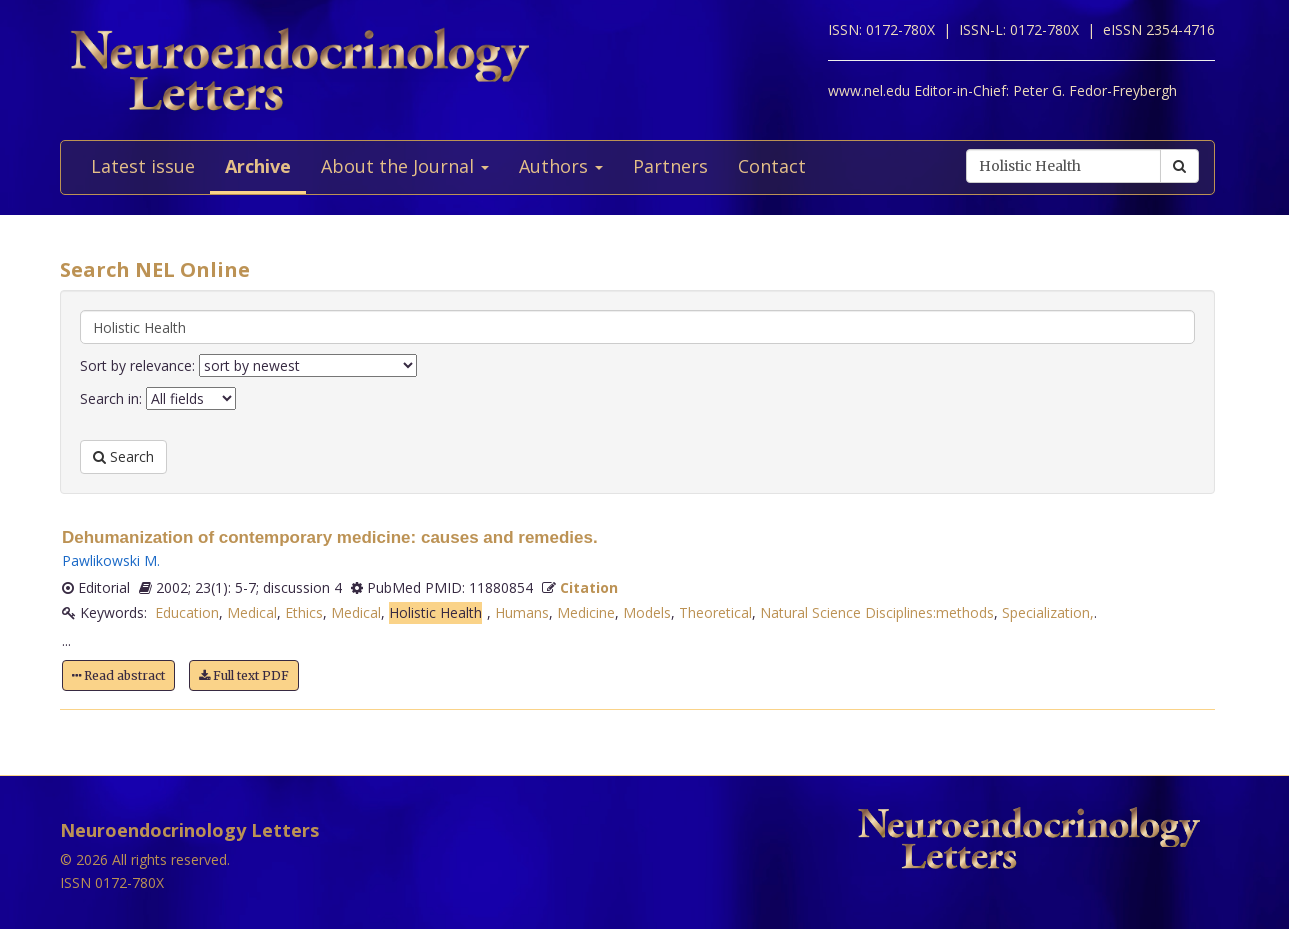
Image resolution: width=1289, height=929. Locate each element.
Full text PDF (244, 675)
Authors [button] (561, 166)
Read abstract (118, 675)
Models (647, 612)
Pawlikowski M (109, 560)
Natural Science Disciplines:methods (877, 612)
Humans (522, 612)
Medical (252, 612)
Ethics (304, 612)
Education (187, 612)
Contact (772, 166)
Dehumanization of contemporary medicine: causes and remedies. (330, 537)
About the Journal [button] (405, 166)
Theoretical (715, 612)
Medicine (586, 612)
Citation (589, 587)
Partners (670, 166)
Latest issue (143, 166)
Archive (258, 166)
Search (123, 456)
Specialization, (1048, 612)
